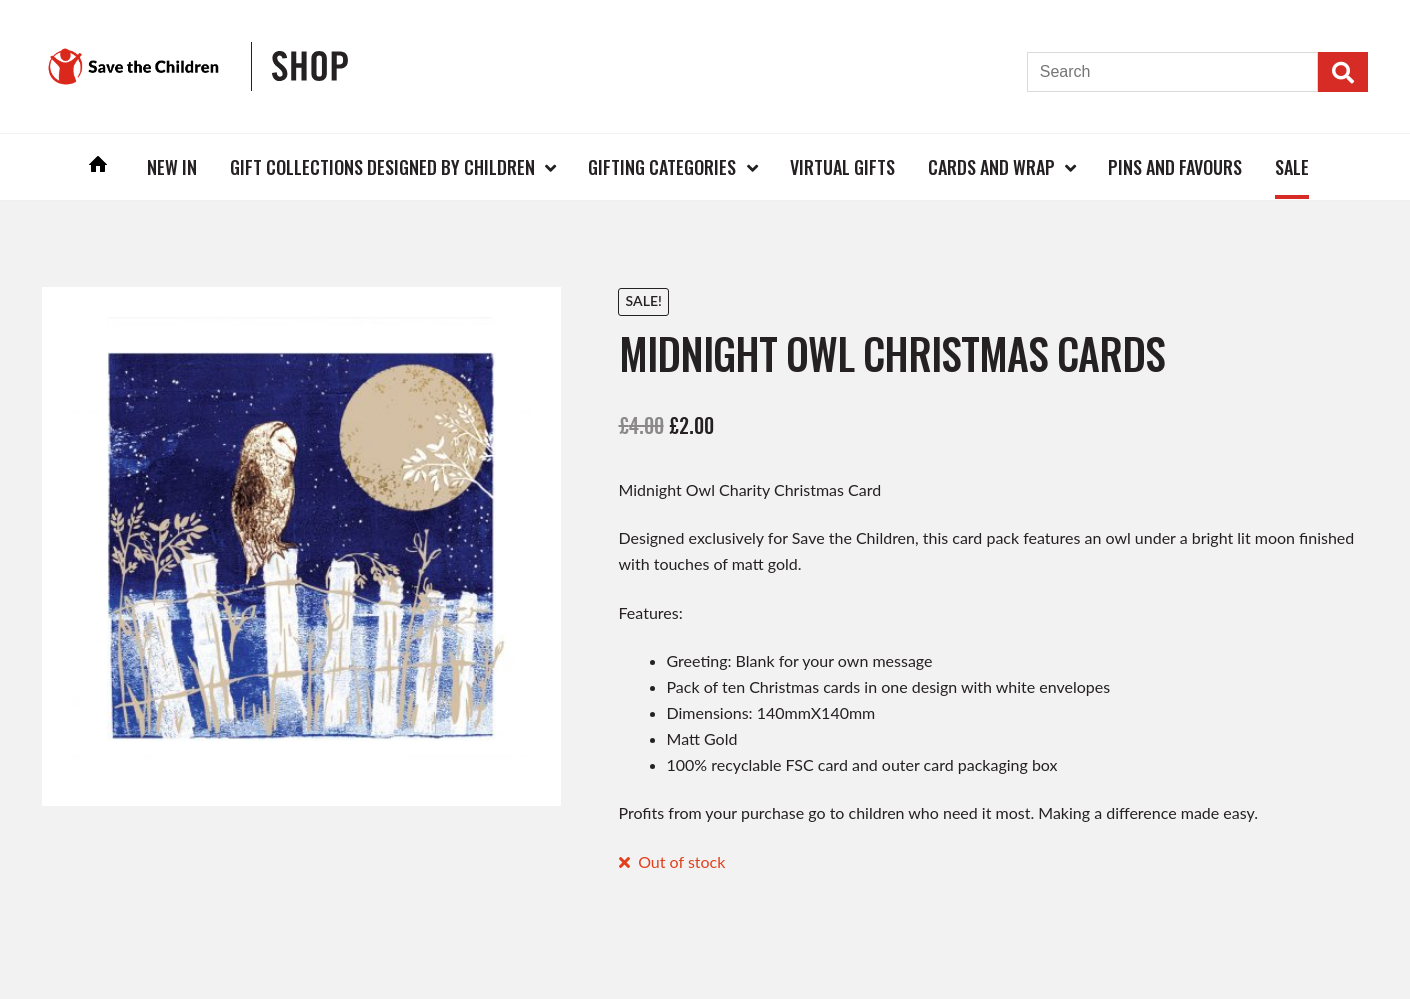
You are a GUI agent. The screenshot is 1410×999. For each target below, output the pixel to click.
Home (99, 166)
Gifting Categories (662, 167)
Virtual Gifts (842, 167)
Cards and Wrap (991, 167)
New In (172, 167)
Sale (1292, 167)
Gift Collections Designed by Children (382, 167)
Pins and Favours (1175, 167)
